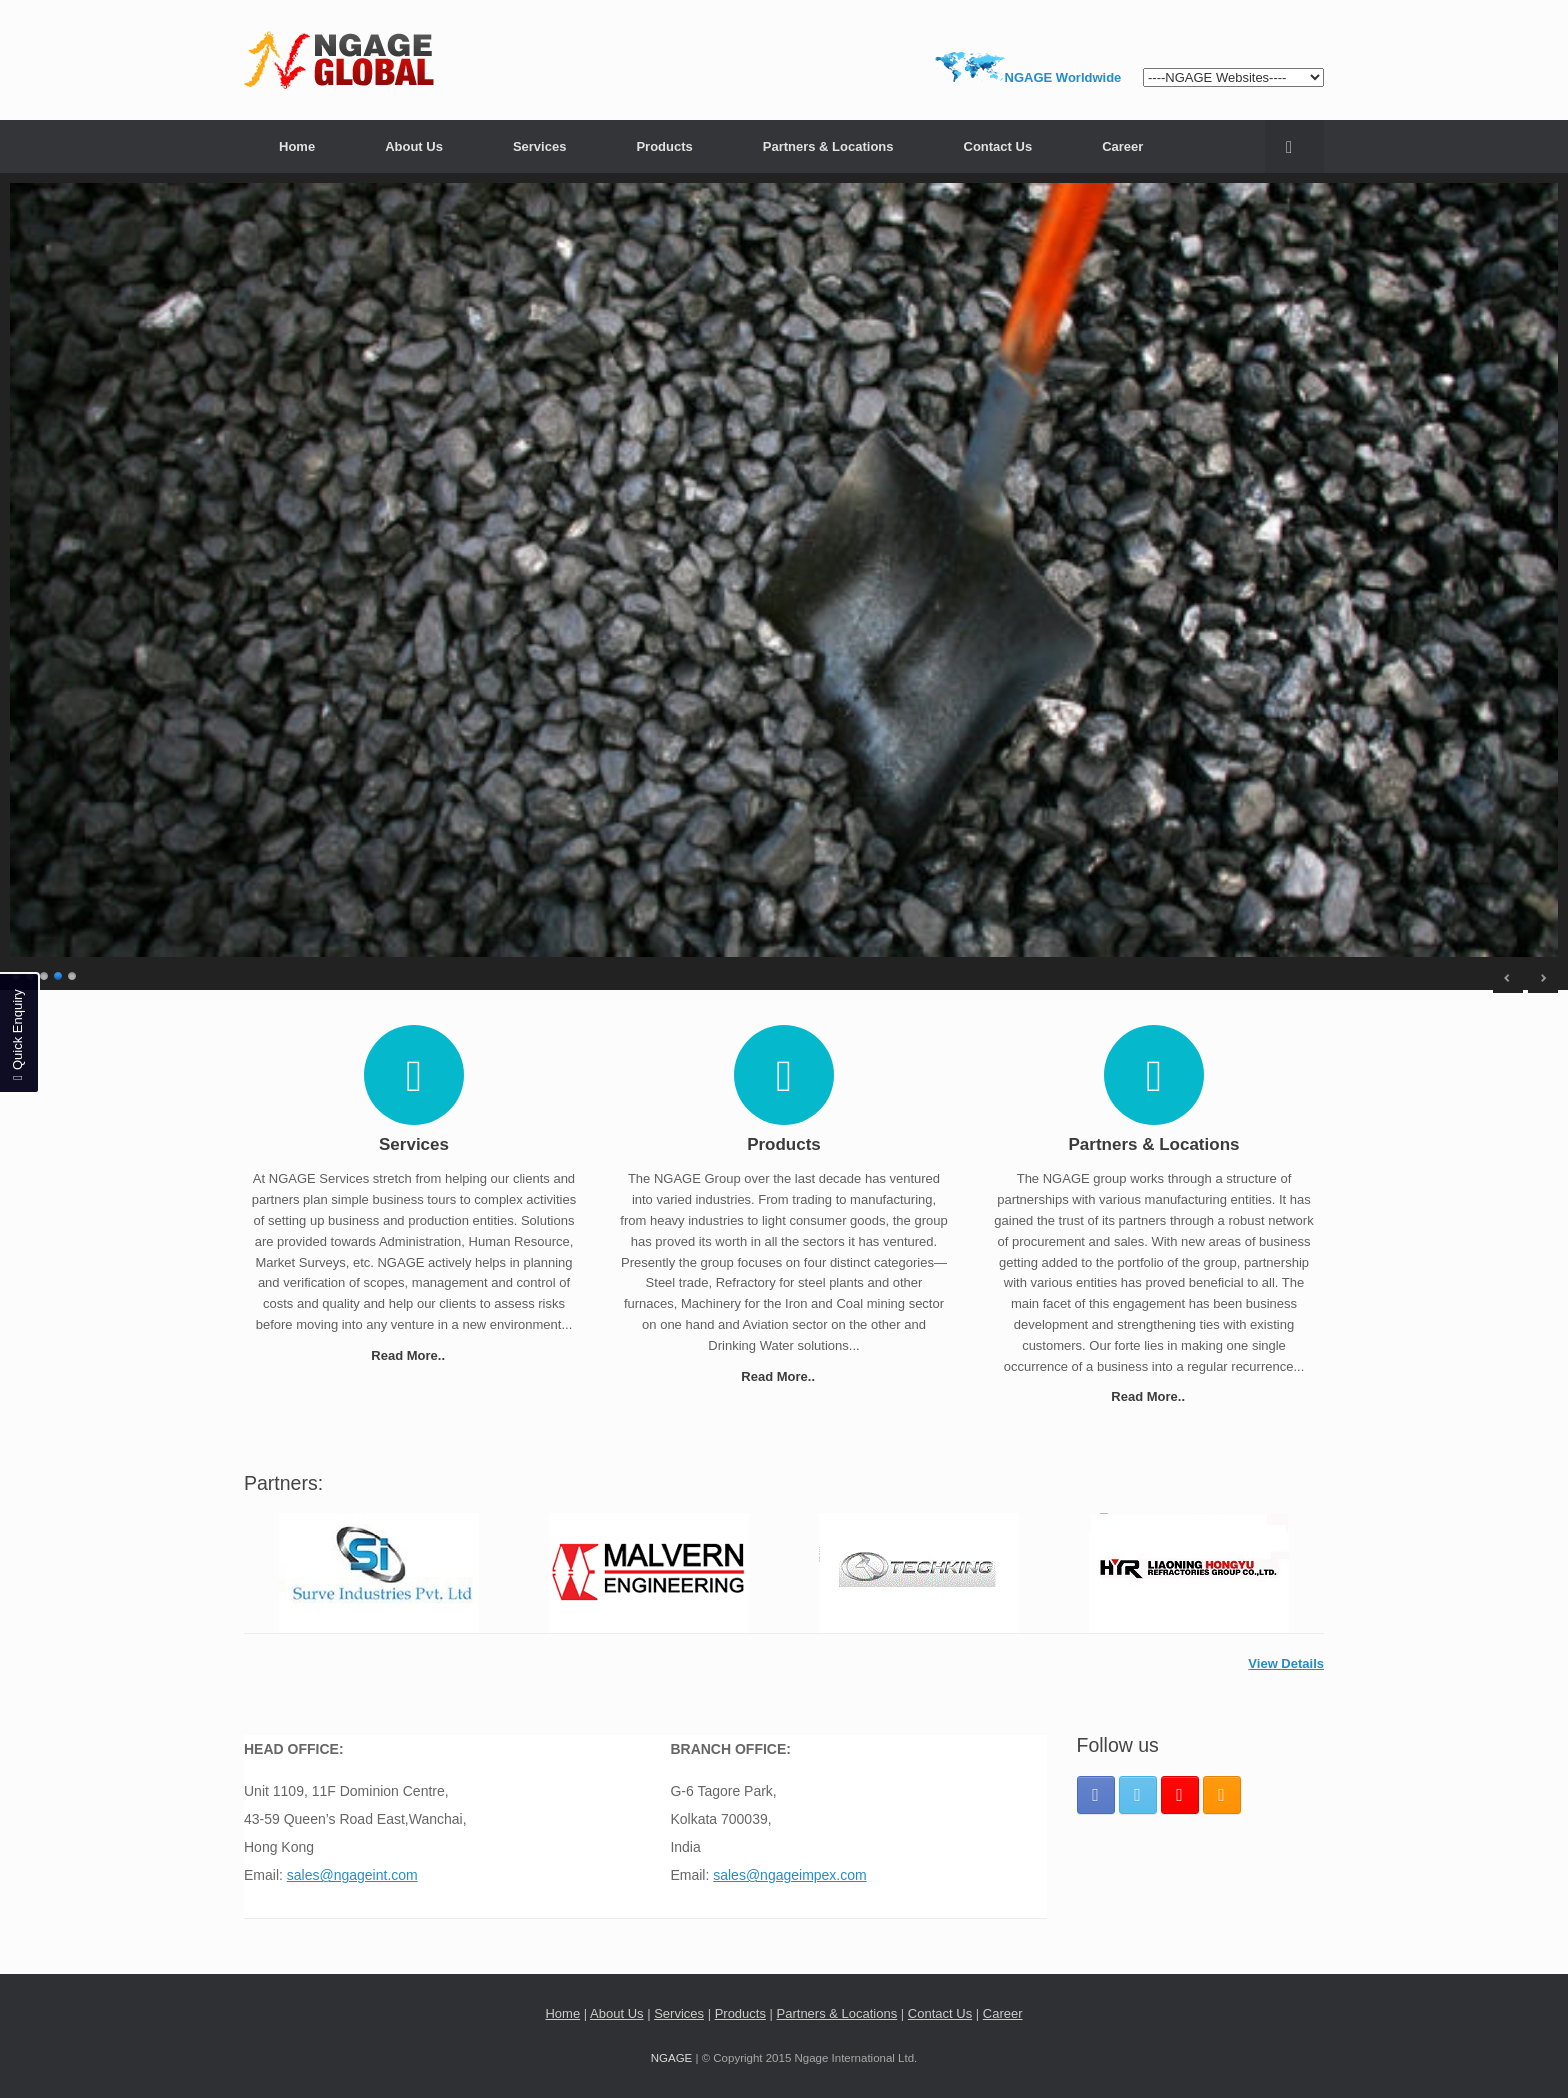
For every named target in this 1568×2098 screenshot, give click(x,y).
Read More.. (413, 1355)
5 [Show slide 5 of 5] (73, 973)
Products (664, 146)
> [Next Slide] (1543, 978)
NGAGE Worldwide (1063, 77)
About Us (414, 146)
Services (540, 146)
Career (1122, 146)
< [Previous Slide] (1508, 978)
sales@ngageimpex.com (790, 1875)
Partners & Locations (828, 146)
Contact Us (998, 146)
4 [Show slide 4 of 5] (59, 973)
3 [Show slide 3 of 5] (45, 973)
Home (297, 146)
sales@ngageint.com (352, 1875)
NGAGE (672, 2058)
